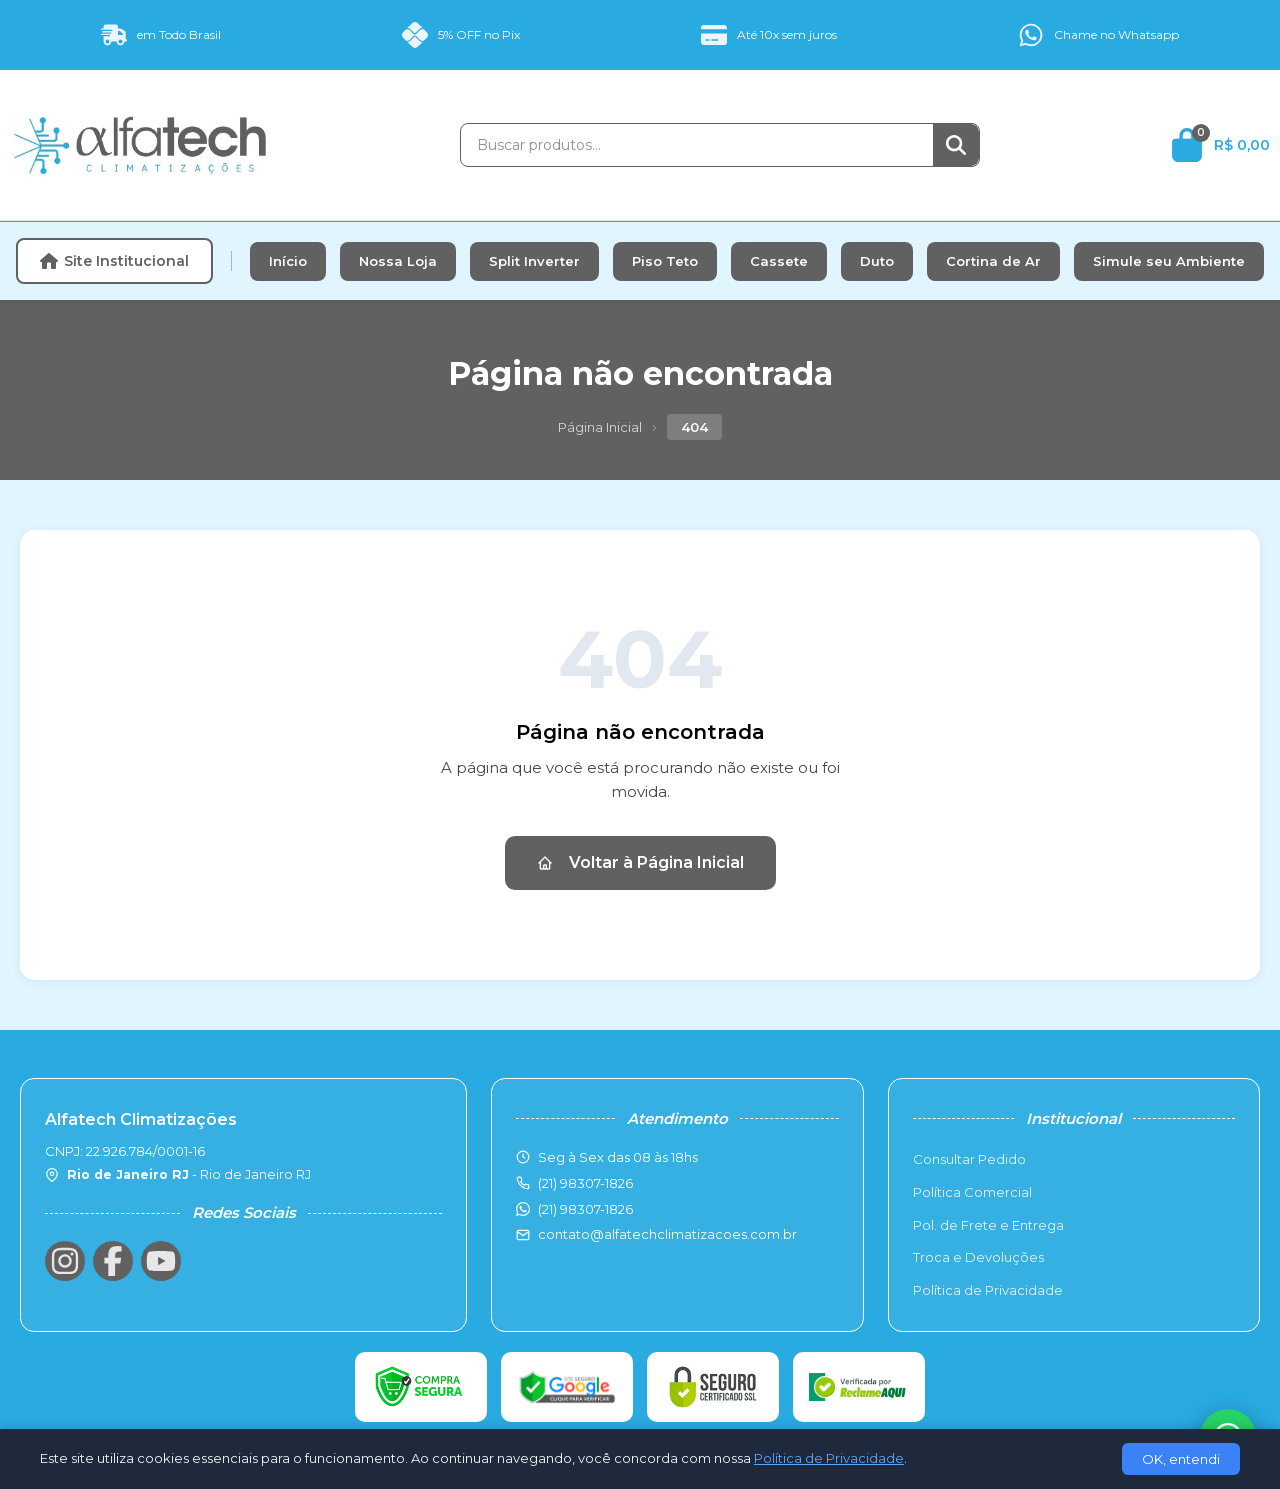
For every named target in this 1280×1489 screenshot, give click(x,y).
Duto (877, 261)
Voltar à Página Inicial (640, 862)
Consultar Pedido (969, 1159)
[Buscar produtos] (697, 145)
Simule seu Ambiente (1169, 261)
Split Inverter (534, 261)
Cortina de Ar (993, 261)
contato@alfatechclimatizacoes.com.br (667, 1234)
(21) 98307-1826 (585, 1209)
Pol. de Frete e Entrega (988, 1225)
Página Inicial (600, 427)
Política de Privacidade (988, 1290)
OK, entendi (1181, 1459)
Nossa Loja (398, 261)
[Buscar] (956, 145)
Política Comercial (972, 1192)
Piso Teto (665, 261)
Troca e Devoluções (978, 1257)
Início (288, 261)
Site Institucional (114, 261)
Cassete (779, 261)
